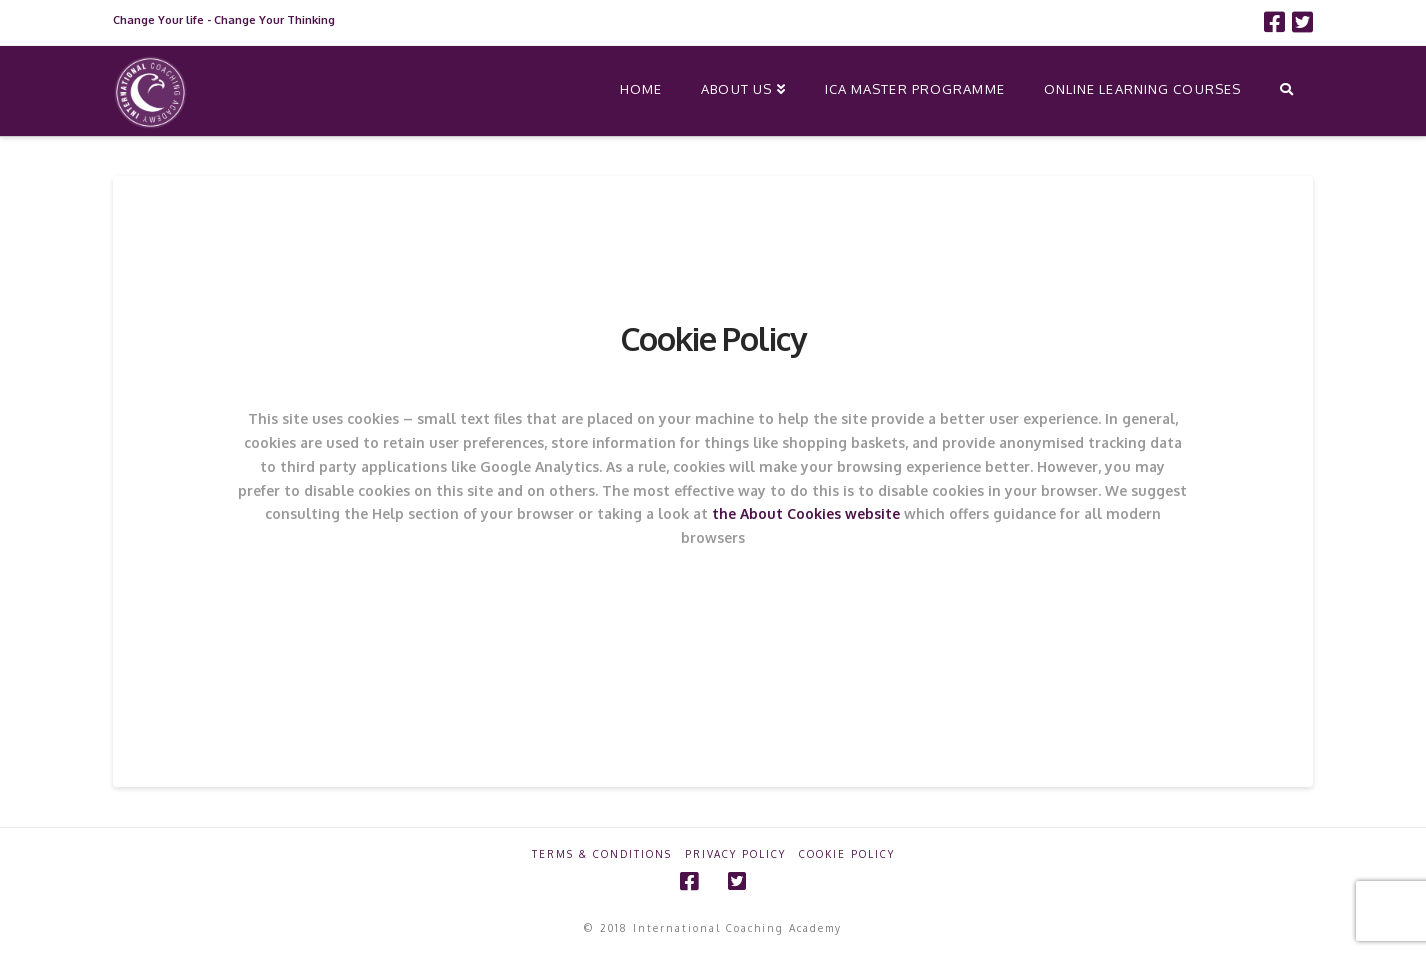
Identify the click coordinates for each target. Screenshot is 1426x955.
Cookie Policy (847, 854)
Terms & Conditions (602, 854)
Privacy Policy (735, 854)
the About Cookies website (806, 513)
